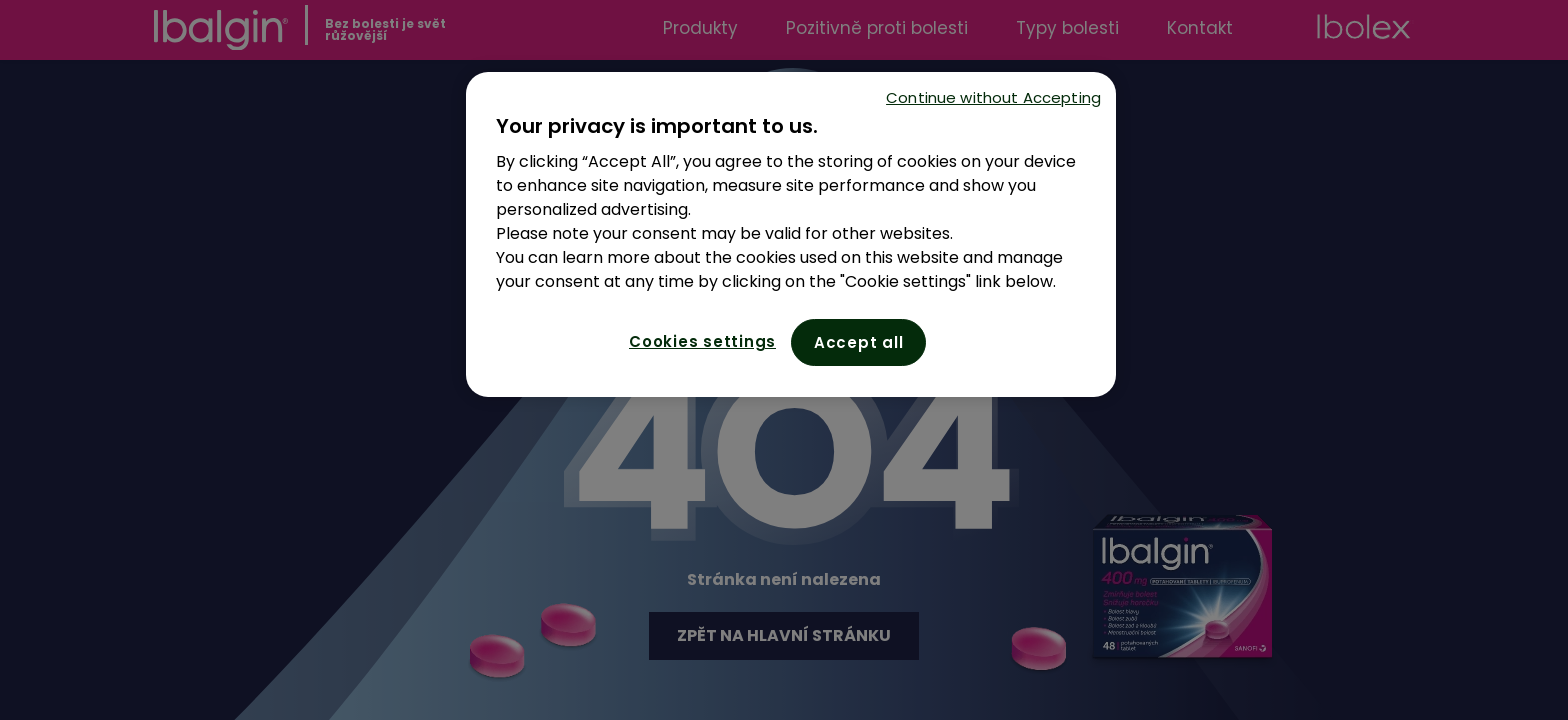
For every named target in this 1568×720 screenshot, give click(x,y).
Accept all (859, 342)
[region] (791, 234)
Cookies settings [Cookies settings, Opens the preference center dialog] (702, 341)
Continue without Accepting (993, 97)
